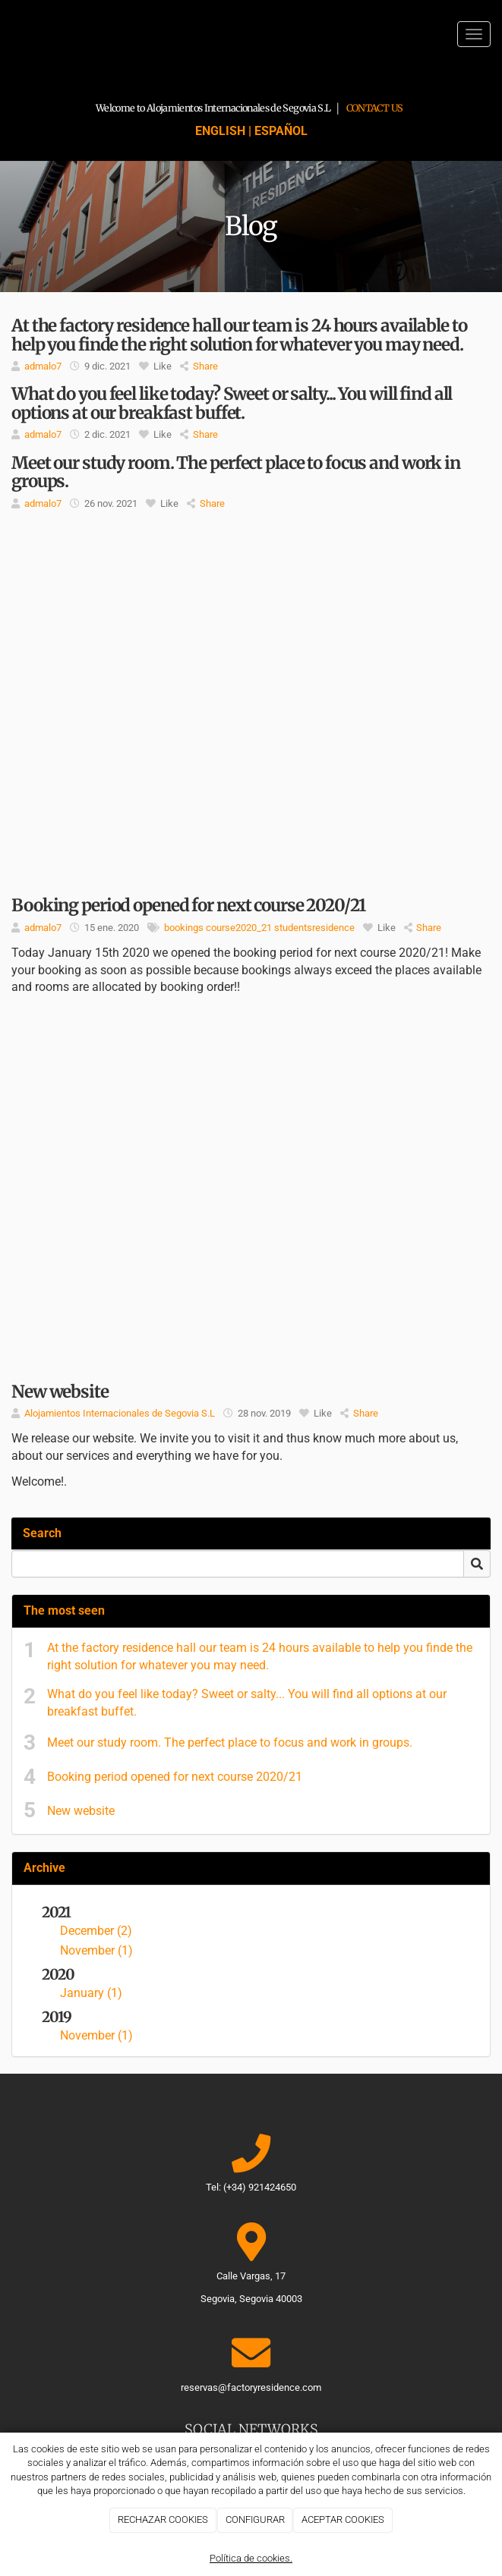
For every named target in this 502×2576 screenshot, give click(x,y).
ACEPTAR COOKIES (343, 2519)
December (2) (96, 1930)
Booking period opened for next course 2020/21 (174, 1776)
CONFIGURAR (255, 2519)
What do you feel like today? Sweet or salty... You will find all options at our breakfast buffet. (247, 1703)
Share (199, 366)
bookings (184, 927)
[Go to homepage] (7, 34)
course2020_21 (239, 927)
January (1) (91, 1993)
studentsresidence (314, 927)
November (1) (96, 1950)
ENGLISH (220, 131)
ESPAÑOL (281, 131)
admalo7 (43, 366)
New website (81, 1811)
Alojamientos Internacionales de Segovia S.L (119, 1413)
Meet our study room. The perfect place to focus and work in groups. (229, 1742)
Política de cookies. (251, 2558)
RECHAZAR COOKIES (163, 2519)
